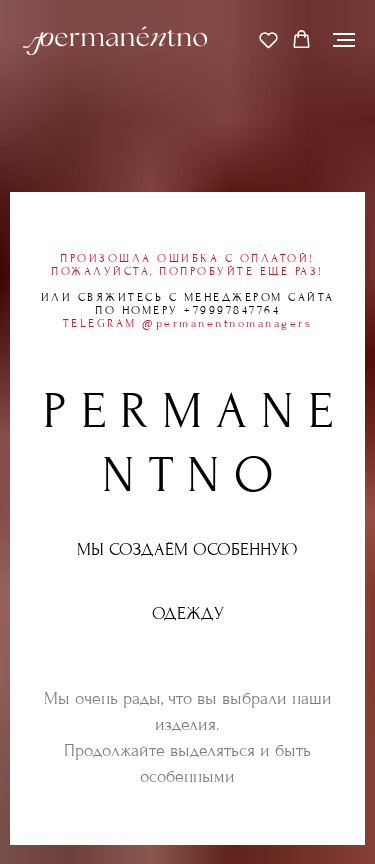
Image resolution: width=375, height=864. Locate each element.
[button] (268, 39)
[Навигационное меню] (344, 40)
